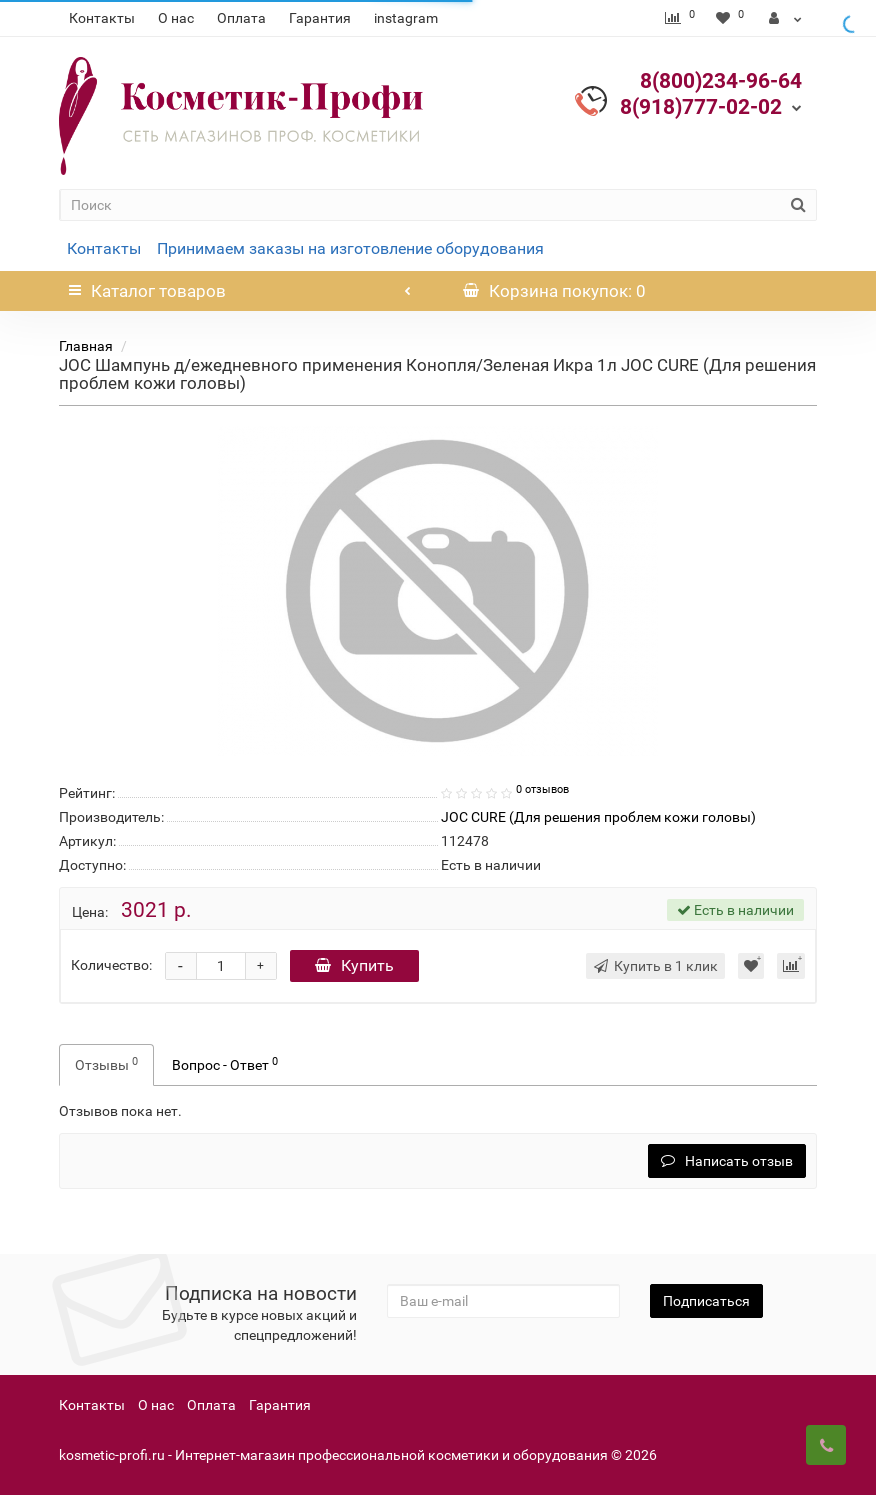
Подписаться (706, 1301)
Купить (354, 965)
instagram (406, 18)
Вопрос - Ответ (225, 1064)
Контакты (102, 18)
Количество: (111, 965)
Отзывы (106, 1064)
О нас (176, 18)
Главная (86, 346)
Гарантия (320, 18)
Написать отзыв (727, 1161)
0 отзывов (542, 789)
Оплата (241, 18)
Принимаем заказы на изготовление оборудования (350, 248)
